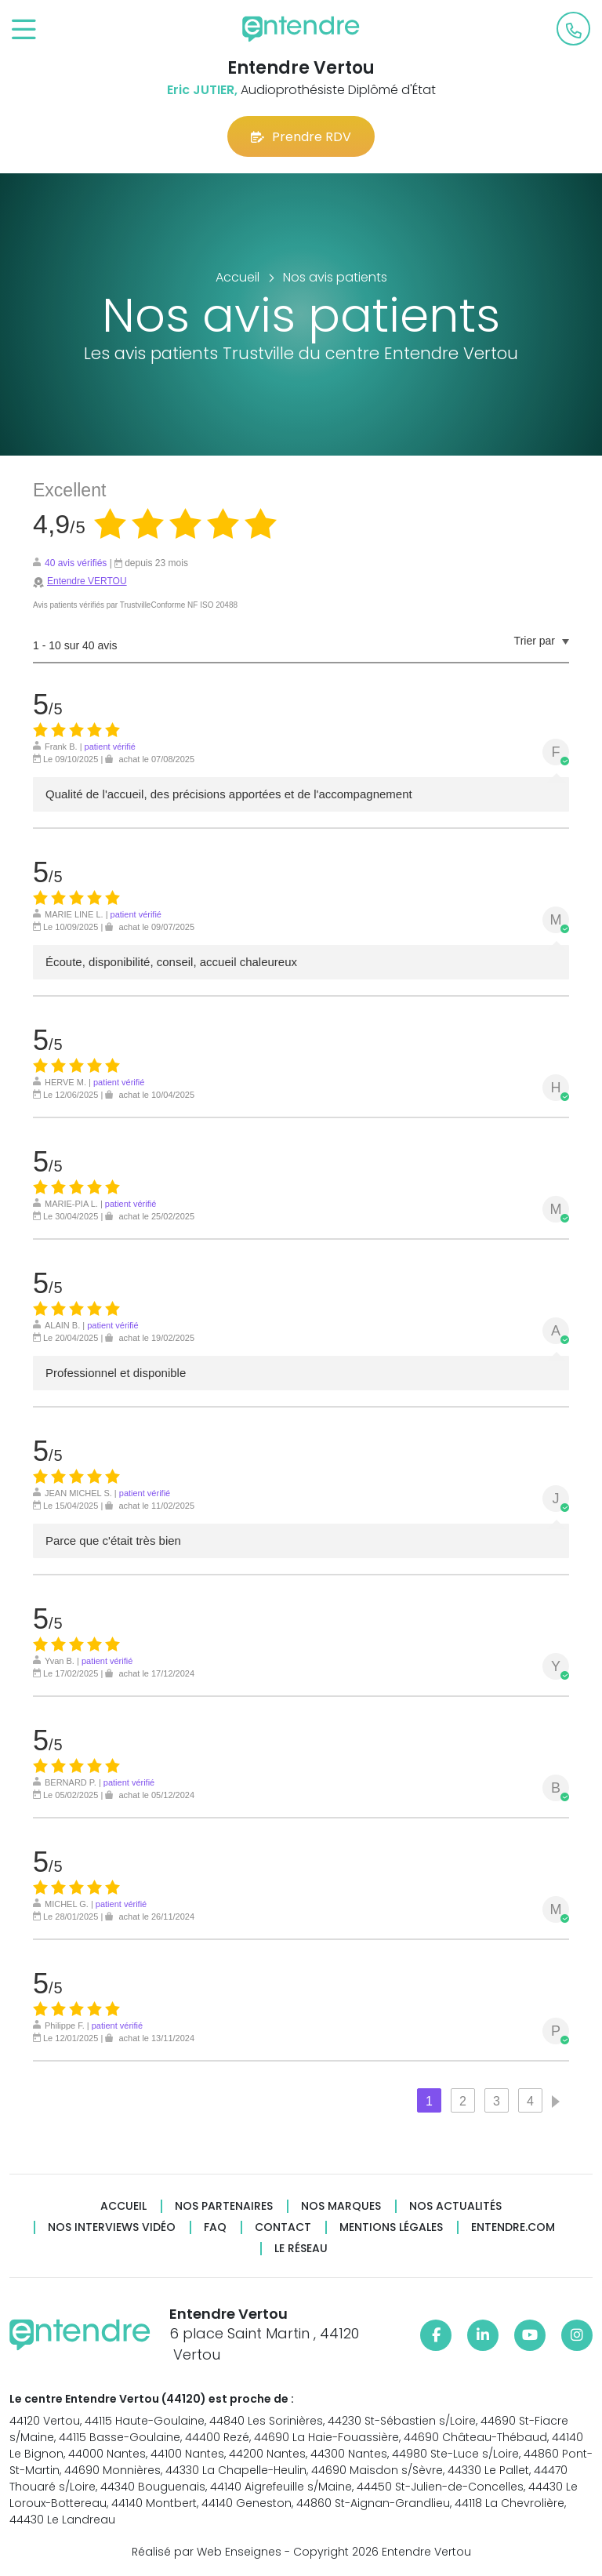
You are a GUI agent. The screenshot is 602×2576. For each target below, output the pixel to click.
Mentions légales (391, 2227)
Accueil (123, 2206)
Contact (283, 2227)
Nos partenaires (224, 2206)
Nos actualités (455, 2206)
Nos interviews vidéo (112, 2227)
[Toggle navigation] (24, 30)
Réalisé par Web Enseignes (206, 2552)
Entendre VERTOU (87, 581)
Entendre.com (513, 2227)
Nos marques (341, 2206)
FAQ (215, 2227)
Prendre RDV (301, 137)
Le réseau (301, 2248)
